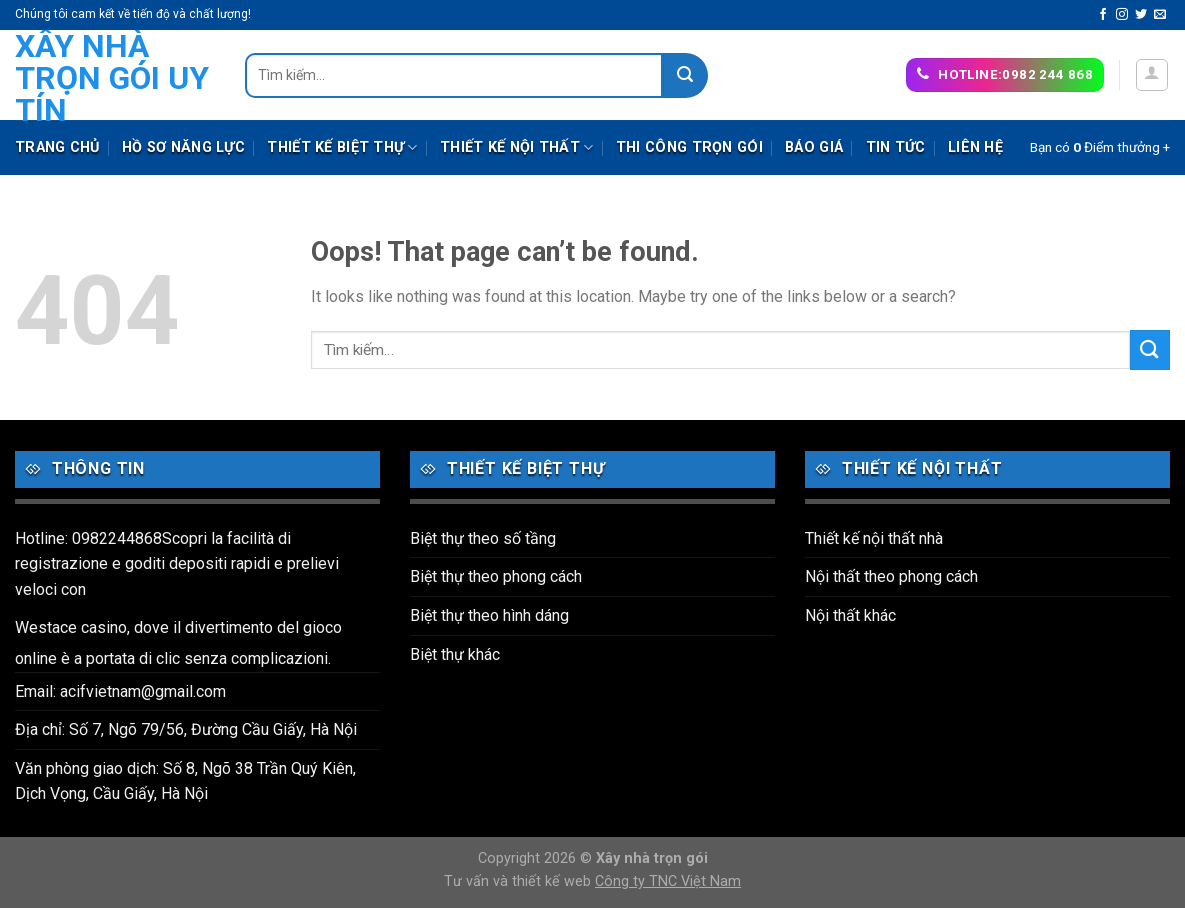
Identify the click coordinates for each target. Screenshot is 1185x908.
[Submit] (685, 75)
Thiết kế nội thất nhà (874, 538)
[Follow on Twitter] (1141, 15)
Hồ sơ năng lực (183, 147)
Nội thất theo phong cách (891, 576)
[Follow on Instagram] (1122, 15)
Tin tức (896, 147)
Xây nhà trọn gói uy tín (112, 78)
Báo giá (814, 147)
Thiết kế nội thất (516, 147)
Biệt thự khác (455, 654)
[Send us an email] (1160, 15)
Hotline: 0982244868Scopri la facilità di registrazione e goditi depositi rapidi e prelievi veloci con (177, 564)
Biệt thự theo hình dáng (489, 615)
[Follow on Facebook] (1103, 15)
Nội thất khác (850, 615)
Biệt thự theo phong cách (496, 576)
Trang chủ (57, 147)
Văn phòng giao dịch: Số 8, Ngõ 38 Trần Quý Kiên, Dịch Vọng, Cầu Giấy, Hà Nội (185, 781)
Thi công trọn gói (689, 147)
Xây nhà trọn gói (652, 858)
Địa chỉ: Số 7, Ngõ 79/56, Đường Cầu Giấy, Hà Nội (186, 729)
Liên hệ (975, 147)
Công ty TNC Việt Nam (668, 881)
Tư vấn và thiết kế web (519, 881)
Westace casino (71, 627)
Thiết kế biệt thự (342, 147)
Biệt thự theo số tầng (483, 538)
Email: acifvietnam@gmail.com (120, 691)
